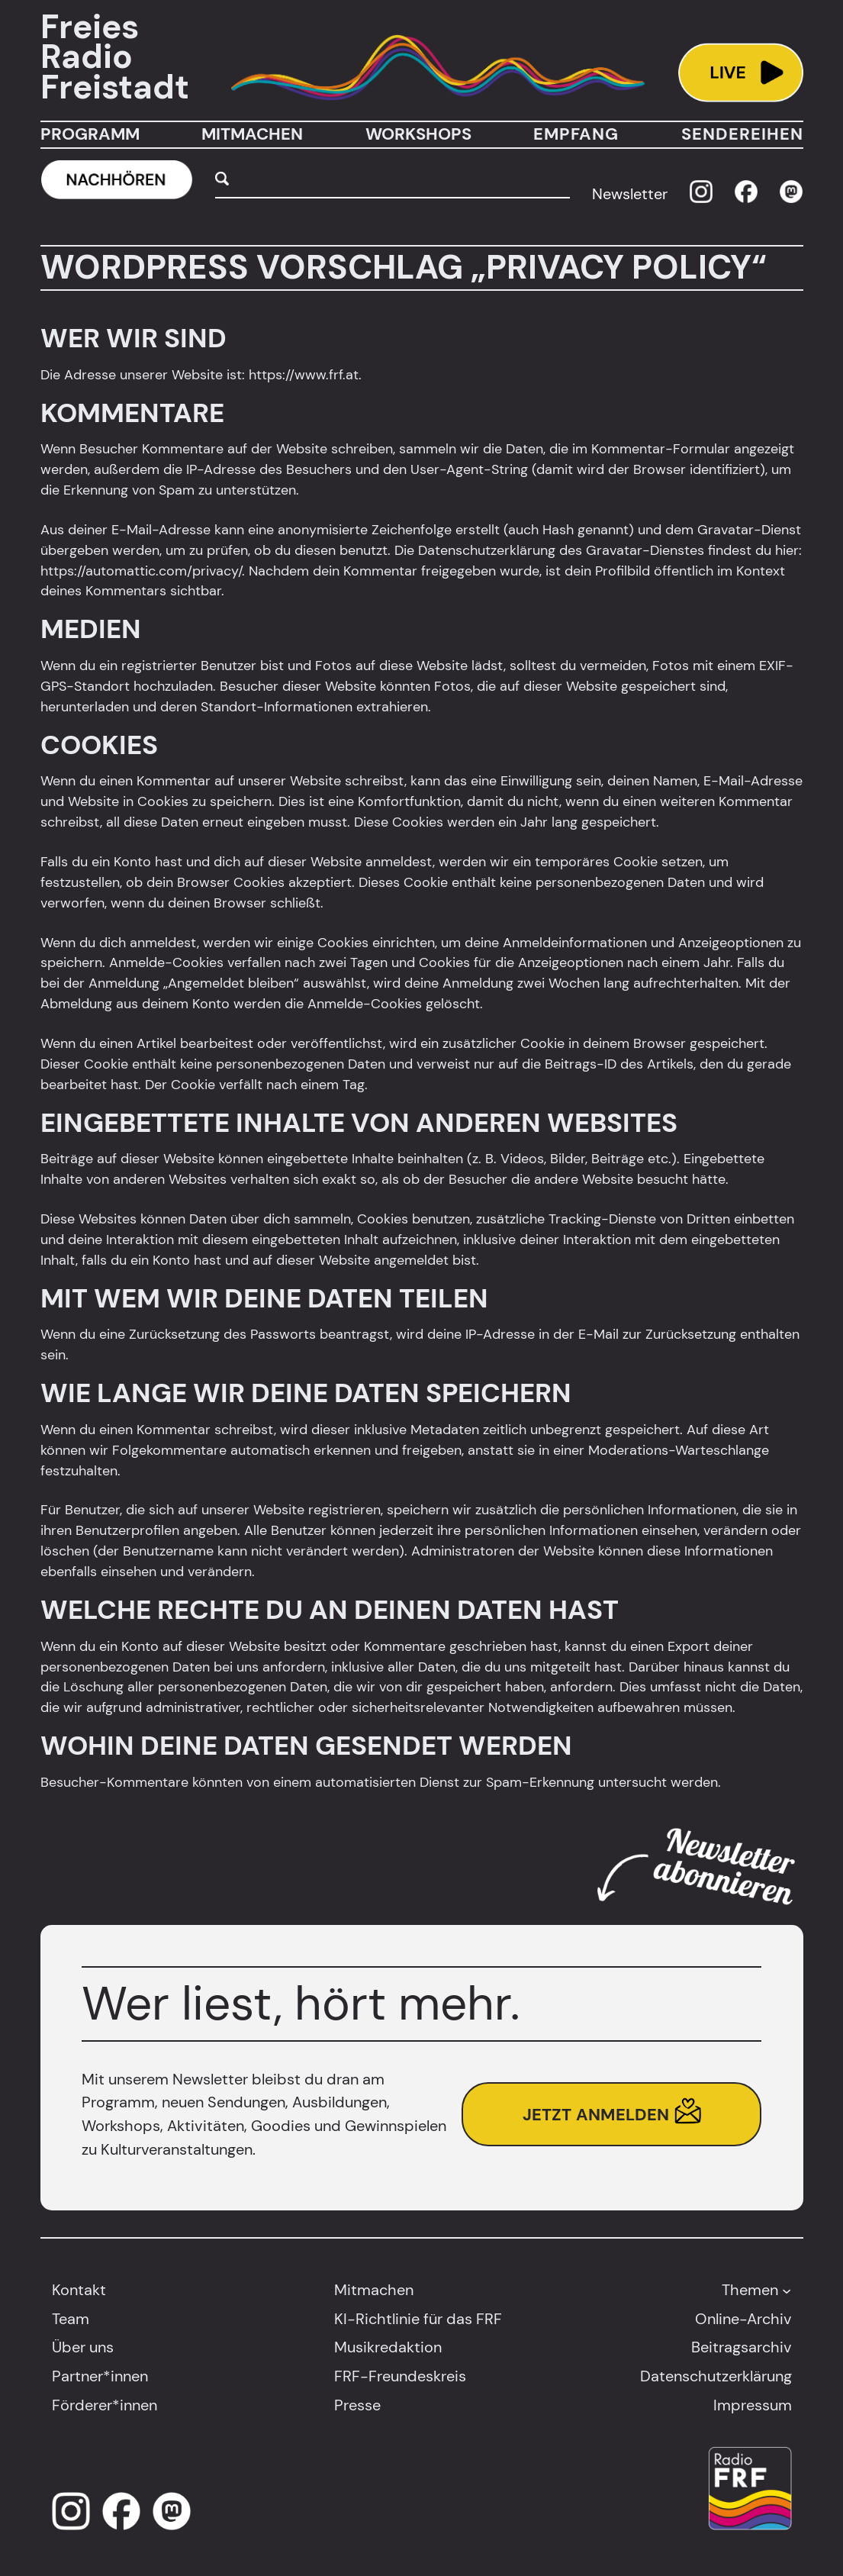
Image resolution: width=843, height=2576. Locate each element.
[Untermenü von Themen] (786, 2289)
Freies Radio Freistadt (114, 57)
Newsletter (630, 194)
